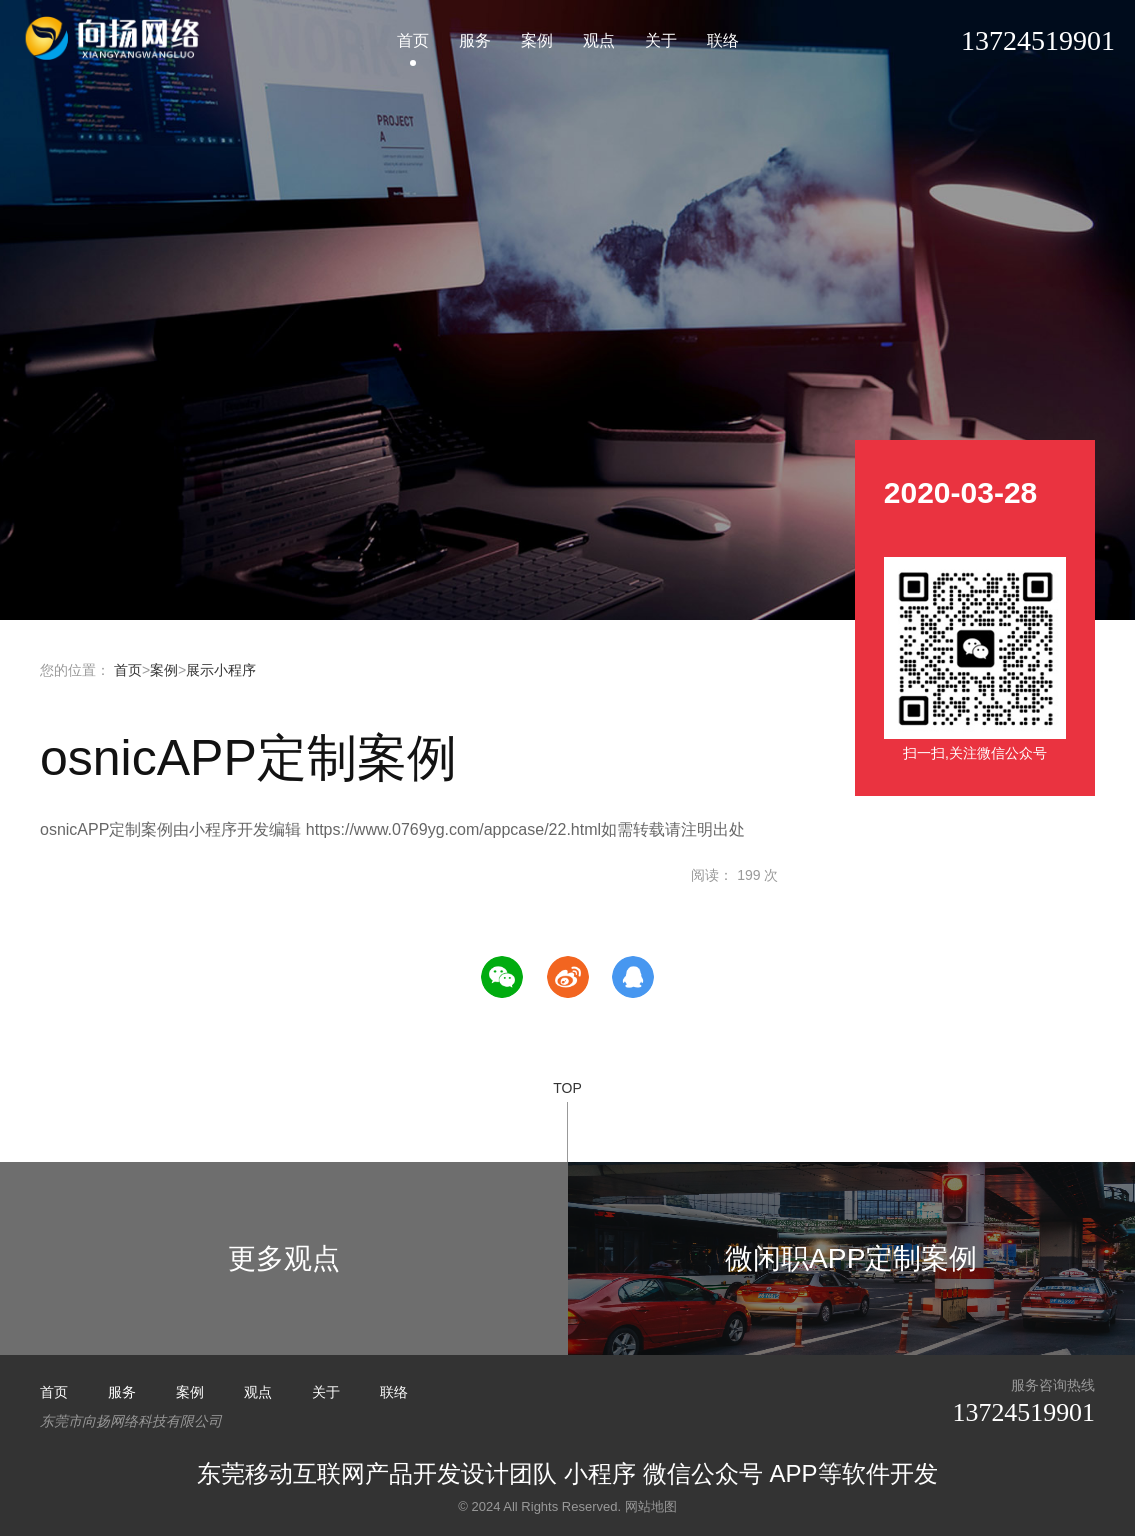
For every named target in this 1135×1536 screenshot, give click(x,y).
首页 (413, 44)
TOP (567, 1121)
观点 (599, 44)
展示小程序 (221, 670)
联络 (723, 44)
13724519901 (1018, 1412)
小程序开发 (114, 42)
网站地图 (651, 1504)
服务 (475, 44)
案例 (537, 44)
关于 (661, 44)
